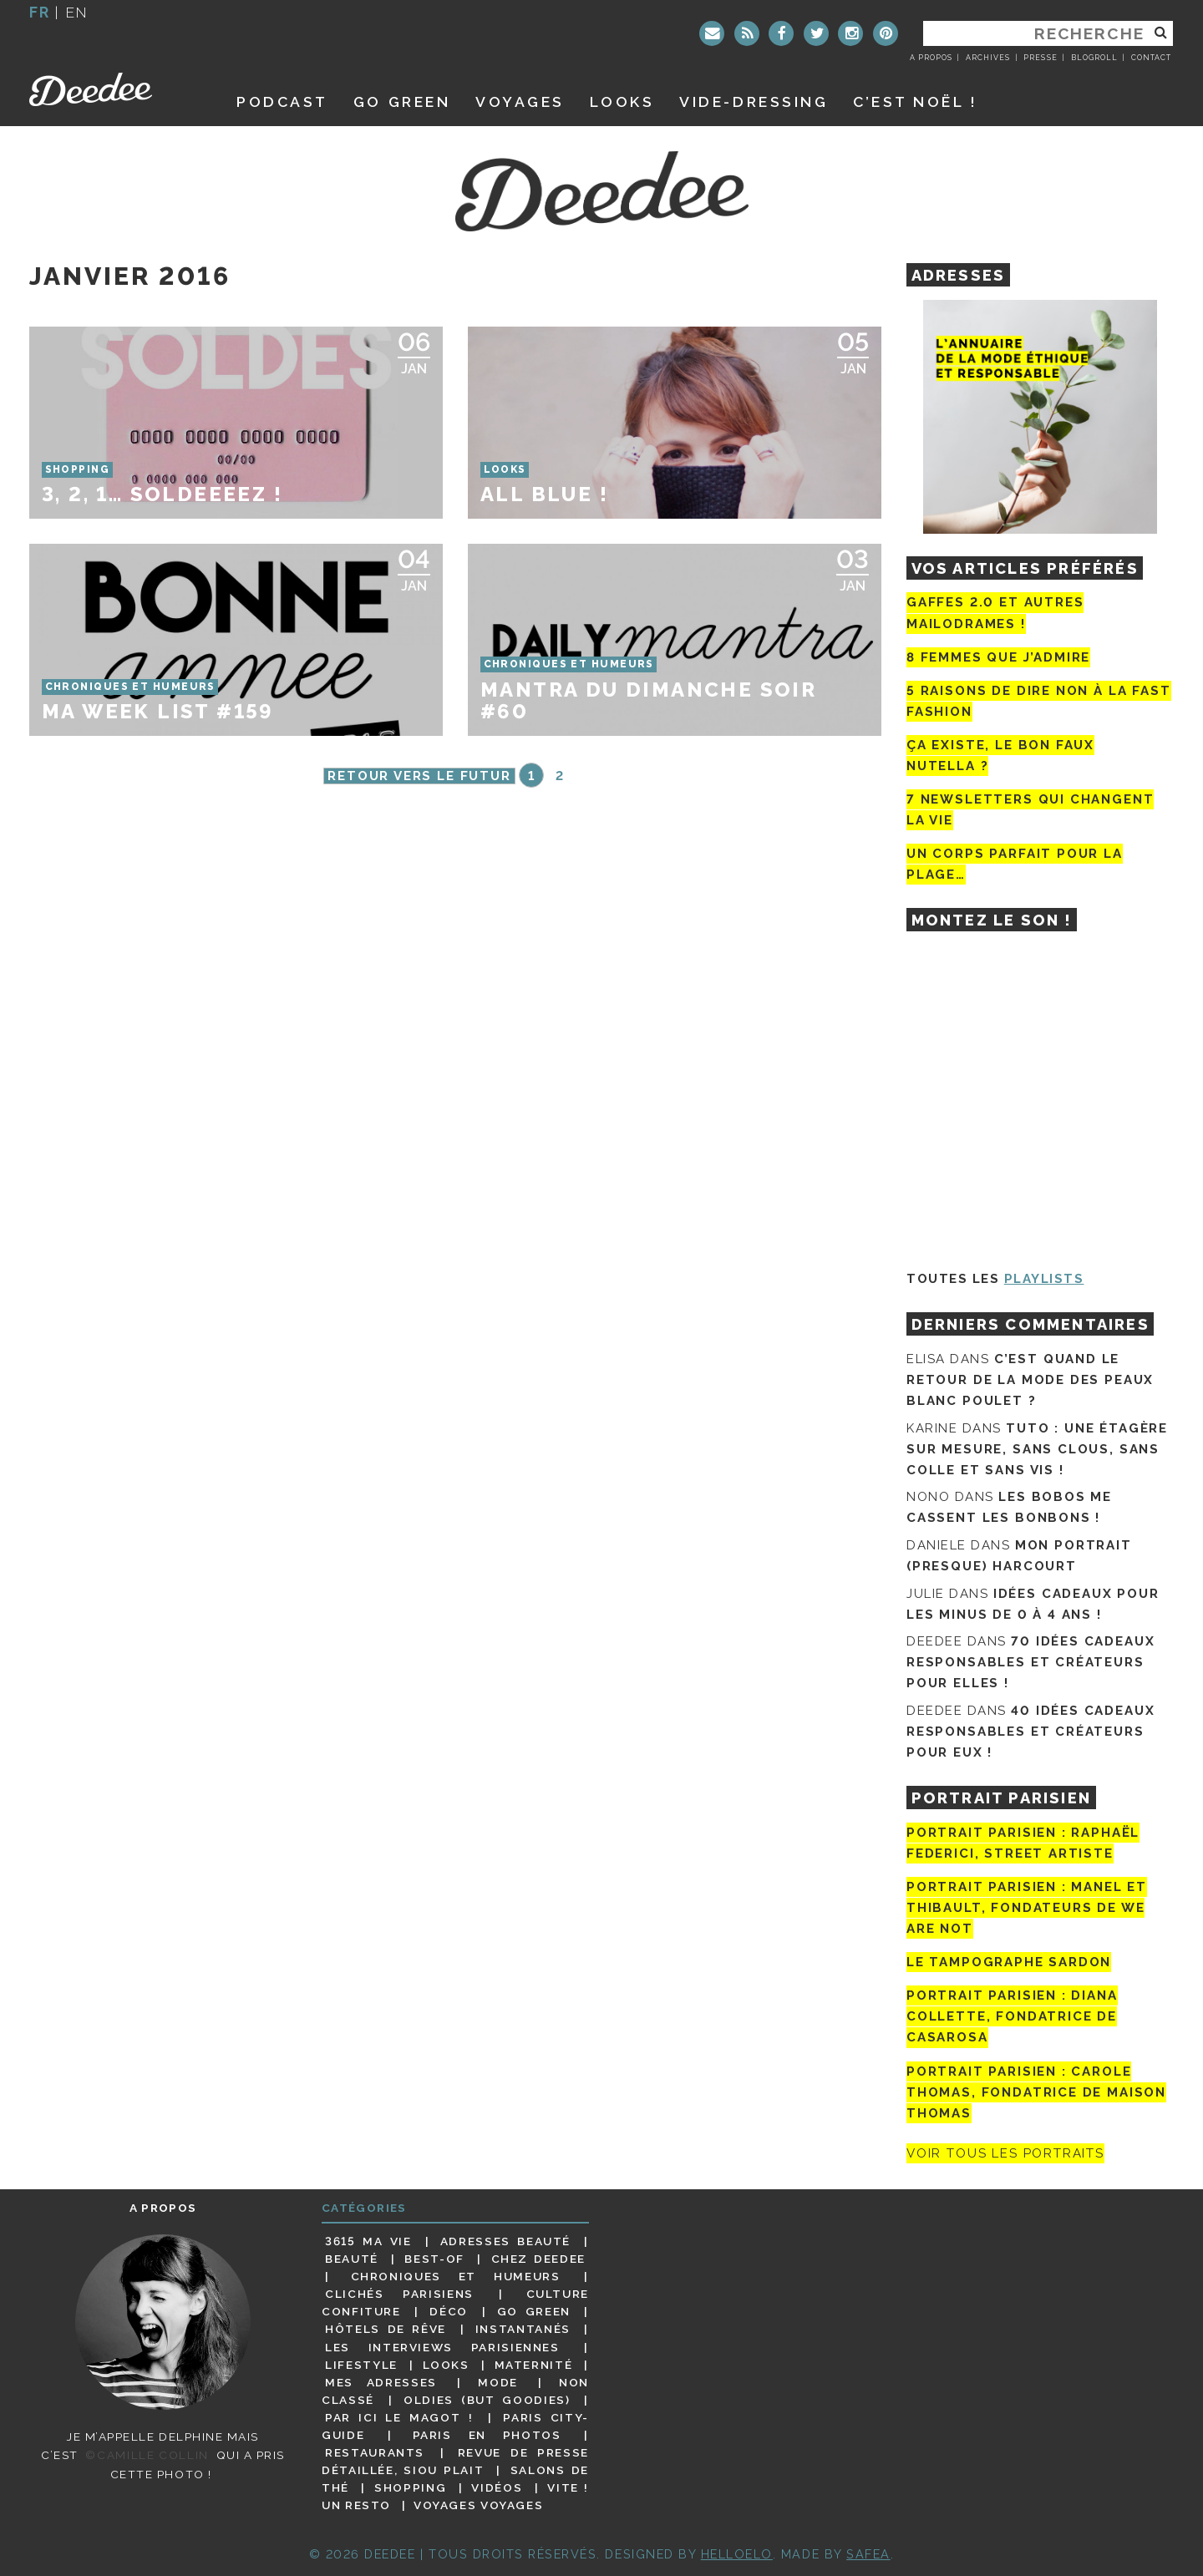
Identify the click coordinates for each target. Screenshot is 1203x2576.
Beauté (351, 2258)
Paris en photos (487, 2435)
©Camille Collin (146, 2455)
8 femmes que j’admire (998, 657)
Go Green (534, 2311)
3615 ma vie (368, 2241)
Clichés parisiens (399, 2293)
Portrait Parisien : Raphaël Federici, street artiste (1023, 1843)
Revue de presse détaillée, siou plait (455, 2461)
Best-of (434, 2258)
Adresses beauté (505, 2241)
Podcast (282, 101)
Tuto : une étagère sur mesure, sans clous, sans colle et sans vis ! (1037, 1449)
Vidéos (496, 2487)
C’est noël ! (915, 101)
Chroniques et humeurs (456, 2276)
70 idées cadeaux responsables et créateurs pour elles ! (1030, 1662)
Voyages (520, 101)
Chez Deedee (538, 2258)
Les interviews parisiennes (442, 2347)
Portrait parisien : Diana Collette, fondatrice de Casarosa (1012, 2016)
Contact (1151, 57)
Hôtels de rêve (385, 2328)
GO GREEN (401, 101)
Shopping (410, 2487)
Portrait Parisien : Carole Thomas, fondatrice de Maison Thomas (1036, 2092)
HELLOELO (737, 2554)
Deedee (114, 89)
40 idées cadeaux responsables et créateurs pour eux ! (1030, 1731)
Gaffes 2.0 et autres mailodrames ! (995, 613)
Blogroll (1094, 57)
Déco (448, 2311)
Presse (1040, 57)
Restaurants (374, 2452)
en (77, 12)
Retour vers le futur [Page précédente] (418, 775)
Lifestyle (361, 2364)
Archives (988, 57)
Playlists (1044, 1278)
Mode (498, 2382)
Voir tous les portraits (1005, 2153)
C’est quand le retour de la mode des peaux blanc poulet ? (1030, 1379)
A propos (931, 57)
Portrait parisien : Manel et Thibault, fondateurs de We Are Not (1026, 1907)
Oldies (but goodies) (487, 2399)
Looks (622, 101)
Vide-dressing (753, 101)
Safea (868, 2554)
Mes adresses (381, 2382)
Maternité (534, 2364)
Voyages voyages (478, 2505)
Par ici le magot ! (399, 2417)
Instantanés (523, 2328)
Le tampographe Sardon (1008, 1962)
